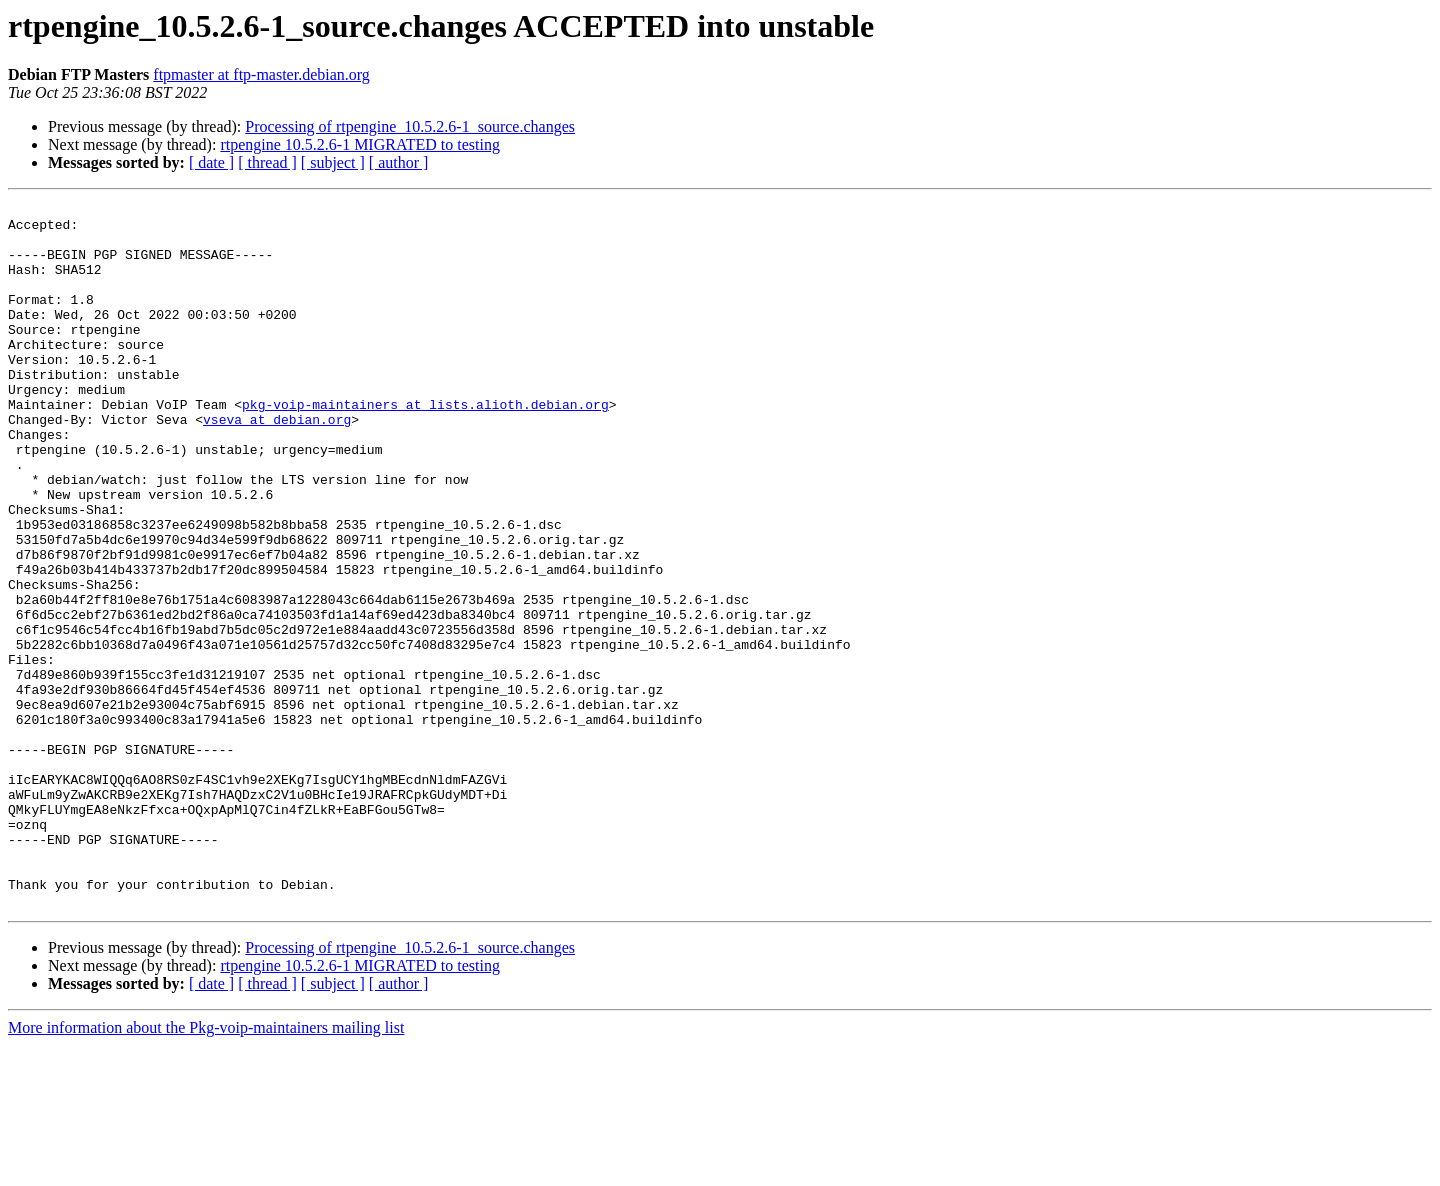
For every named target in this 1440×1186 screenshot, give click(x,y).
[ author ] (399, 162)
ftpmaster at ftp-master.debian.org (261, 74)
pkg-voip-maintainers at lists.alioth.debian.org (425, 446)
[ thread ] (267, 162)
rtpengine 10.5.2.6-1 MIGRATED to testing (360, 144)
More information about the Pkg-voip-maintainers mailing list (206, 1168)
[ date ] (211, 162)
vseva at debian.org (277, 464)
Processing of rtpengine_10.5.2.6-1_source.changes (410, 126)
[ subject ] (333, 162)
